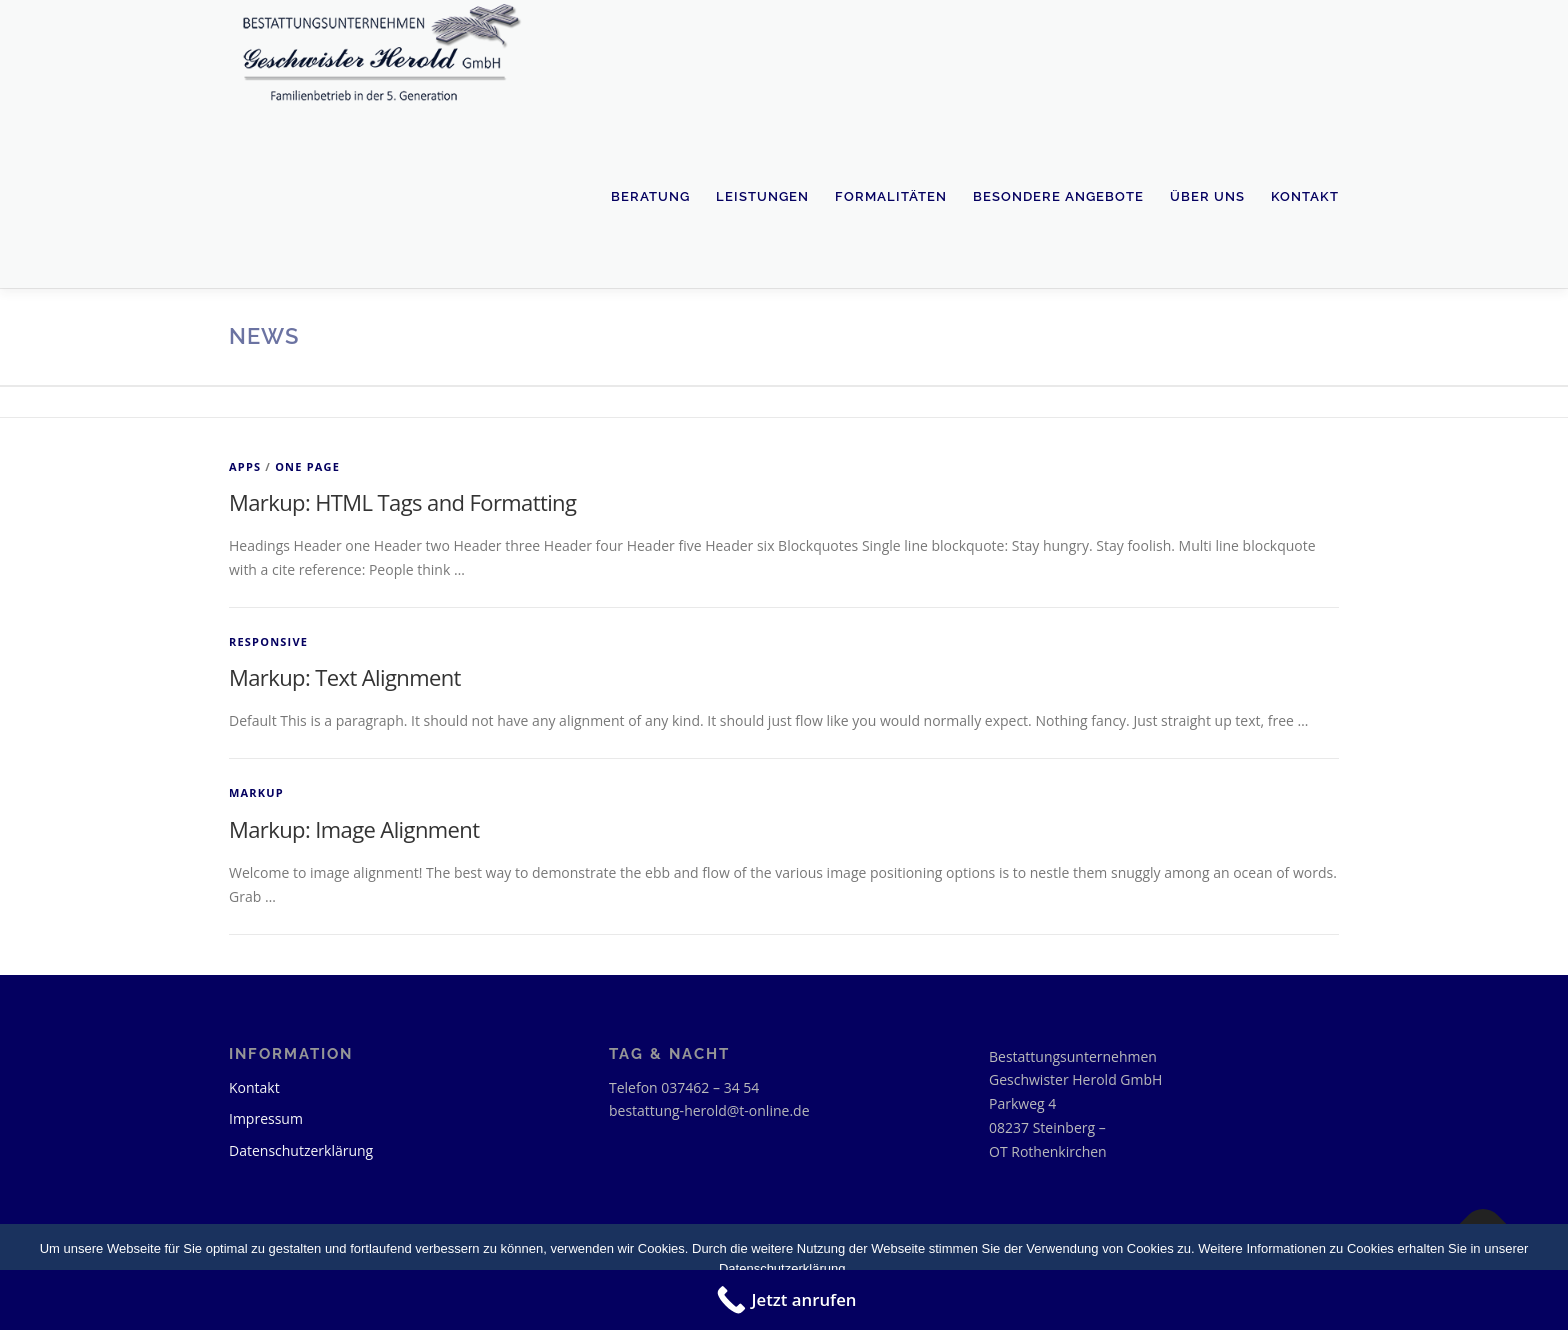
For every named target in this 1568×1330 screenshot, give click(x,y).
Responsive (268, 641)
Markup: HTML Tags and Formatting (402, 502)
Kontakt (1305, 196)
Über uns (1207, 196)
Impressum (266, 1118)
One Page (307, 466)
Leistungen (762, 196)
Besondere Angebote (1058, 196)
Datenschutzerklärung (301, 1150)
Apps (245, 466)
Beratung (650, 196)
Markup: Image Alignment (354, 829)
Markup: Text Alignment (345, 677)
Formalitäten (891, 196)
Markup (256, 792)
